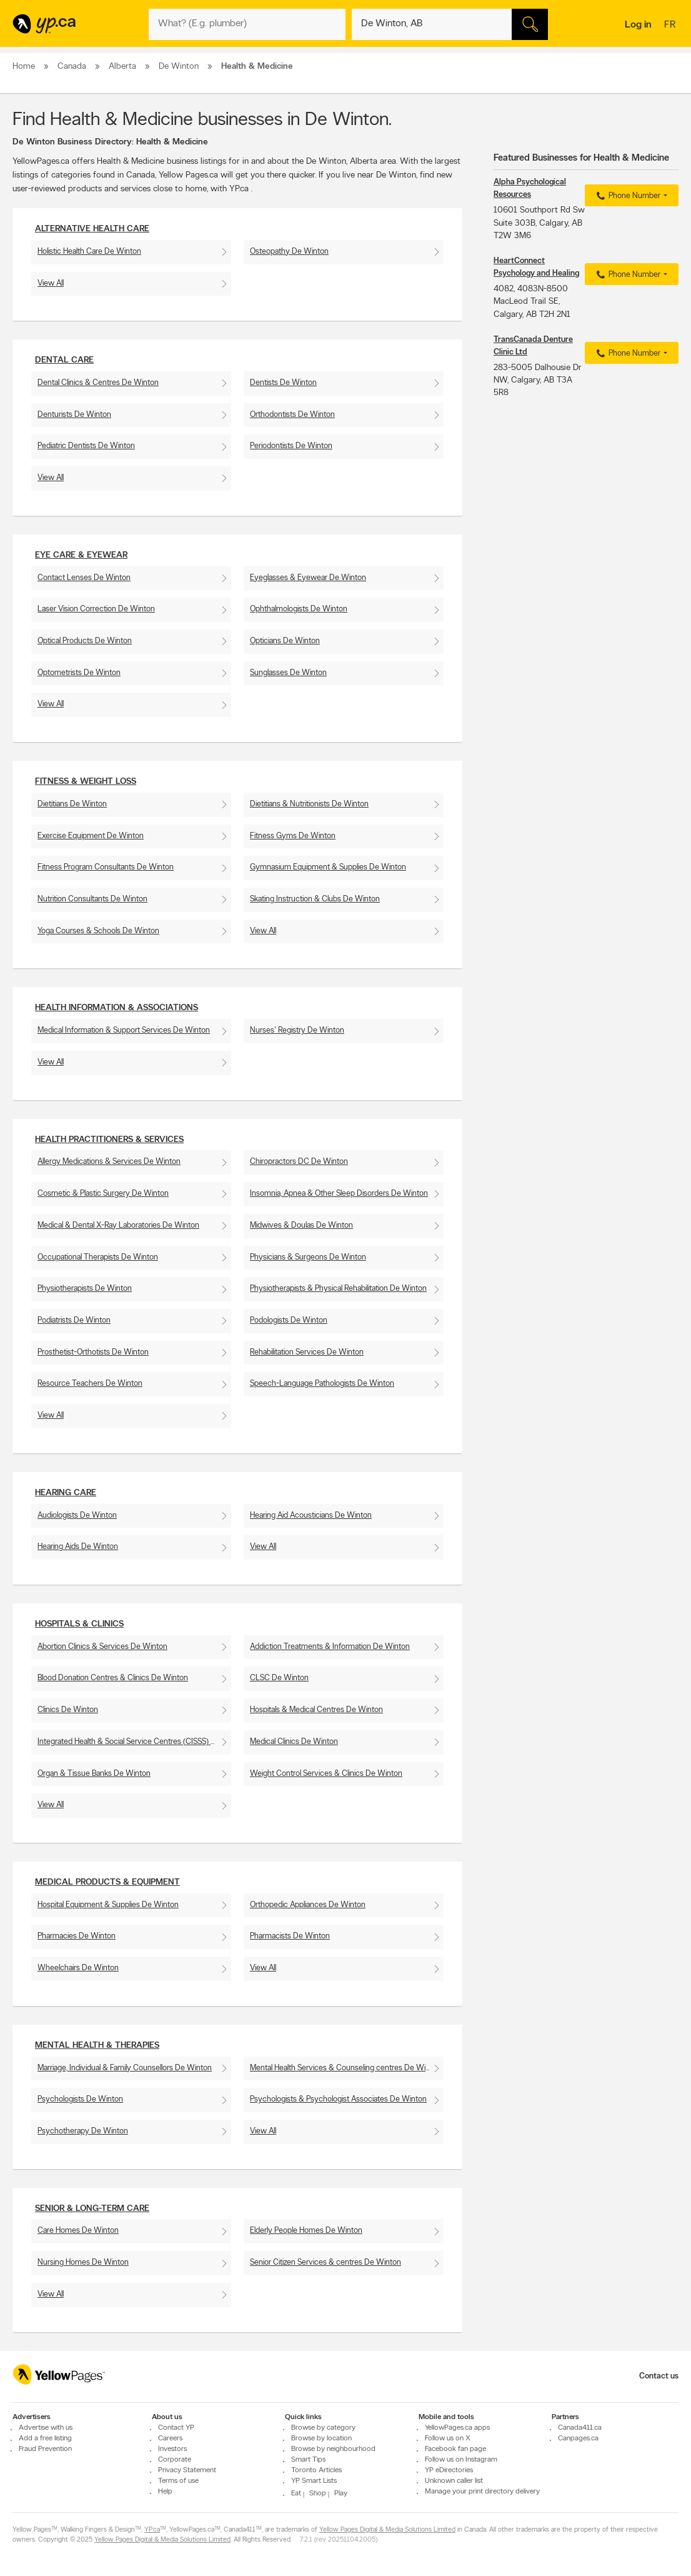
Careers (170, 2438)
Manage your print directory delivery (482, 2491)
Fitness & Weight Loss (85, 781)
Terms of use (178, 2481)
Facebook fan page (455, 2449)
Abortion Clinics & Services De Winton (102, 1647)
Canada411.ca (580, 2428)
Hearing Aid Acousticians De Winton (311, 1515)
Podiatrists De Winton (74, 1320)
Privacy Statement (187, 2470)
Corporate (174, 2459)
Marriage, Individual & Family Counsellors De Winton (124, 2068)
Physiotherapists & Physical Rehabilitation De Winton (338, 1289)
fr (671, 25)
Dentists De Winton (283, 383)
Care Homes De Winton (78, 2231)
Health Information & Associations (116, 1008)
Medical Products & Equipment (107, 1882)
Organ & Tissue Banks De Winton (94, 1774)
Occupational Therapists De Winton (97, 1257)
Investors (172, 2449)
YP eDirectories (449, 2470)
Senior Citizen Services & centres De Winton (325, 2262)
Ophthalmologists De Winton (298, 609)
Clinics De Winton (67, 1710)
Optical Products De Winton (84, 641)
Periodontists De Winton (291, 446)
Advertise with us (45, 2428)
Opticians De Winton (285, 641)
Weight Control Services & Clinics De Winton (326, 1774)
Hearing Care (65, 1493)
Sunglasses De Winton (288, 673)
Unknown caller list (454, 2481)
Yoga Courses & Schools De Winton (98, 931)
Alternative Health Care (92, 229)
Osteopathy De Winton (289, 252)
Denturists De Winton (74, 415)
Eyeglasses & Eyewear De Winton (308, 578)
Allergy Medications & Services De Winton (109, 1162)
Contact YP (176, 2428)
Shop (317, 2493)
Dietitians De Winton (72, 804)
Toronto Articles (316, 2470)
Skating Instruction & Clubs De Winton (315, 899)
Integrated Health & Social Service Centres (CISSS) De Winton (134, 1742)
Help (165, 2491)
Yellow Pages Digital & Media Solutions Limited (387, 2530)
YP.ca (152, 2530)
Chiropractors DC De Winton (299, 1162)
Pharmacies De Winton (76, 1936)
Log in (638, 25)
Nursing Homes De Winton (83, 2262)
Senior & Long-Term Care (92, 2208)
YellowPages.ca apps (457, 2428)
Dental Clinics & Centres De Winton (98, 383)
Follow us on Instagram (461, 2459)
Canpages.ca (578, 2438)
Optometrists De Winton (79, 673)
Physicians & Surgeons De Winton (308, 1257)
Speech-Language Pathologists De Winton (322, 1384)
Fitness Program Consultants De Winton (105, 867)
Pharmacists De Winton (290, 1936)
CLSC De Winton (279, 1678)
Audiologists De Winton (77, 1515)
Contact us (659, 2376)
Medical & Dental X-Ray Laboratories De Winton (118, 1225)
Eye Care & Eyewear (81, 555)
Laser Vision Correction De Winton (96, 609)
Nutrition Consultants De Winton (92, 899)
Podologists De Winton (288, 1320)
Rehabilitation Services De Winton (307, 1352)
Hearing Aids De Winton (77, 1547)
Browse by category (323, 2428)
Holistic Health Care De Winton (89, 252)
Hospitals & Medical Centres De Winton (316, 1710)
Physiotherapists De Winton (84, 1289)
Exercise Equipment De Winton (90, 836)
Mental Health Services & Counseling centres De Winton (345, 2068)
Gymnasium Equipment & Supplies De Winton (328, 867)
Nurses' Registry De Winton (297, 1030)
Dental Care (64, 360)
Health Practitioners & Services (109, 1140)
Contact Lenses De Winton (84, 578)
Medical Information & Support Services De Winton (123, 1030)
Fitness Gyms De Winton (293, 836)
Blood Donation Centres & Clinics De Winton (112, 1678)
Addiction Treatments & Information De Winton (330, 1647)
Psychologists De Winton (80, 2099)
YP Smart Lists (314, 2481)
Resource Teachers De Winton (89, 1384)
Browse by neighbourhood (333, 2449)
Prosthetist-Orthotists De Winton (93, 1352)
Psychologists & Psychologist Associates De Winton (338, 2099)
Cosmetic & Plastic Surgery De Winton (103, 1194)
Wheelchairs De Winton (78, 1968)
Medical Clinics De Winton (294, 1742)
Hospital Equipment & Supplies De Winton (108, 1905)
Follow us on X (447, 2438)
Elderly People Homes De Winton (306, 2231)
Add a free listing (45, 2438)
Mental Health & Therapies (97, 2045)
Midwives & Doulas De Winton (301, 1225)
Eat (296, 2493)
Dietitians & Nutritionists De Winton (309, 804)
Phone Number (627, 196)
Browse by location (321, 2438)
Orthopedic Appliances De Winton (307, 1905)
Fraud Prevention (45, 2449)
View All (50, 283)
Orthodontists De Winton (292, 415)
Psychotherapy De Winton (82, 2131)
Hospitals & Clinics (79, 1624)
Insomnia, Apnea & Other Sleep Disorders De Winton (339, 1194)
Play (340, 2493)
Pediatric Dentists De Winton (86, 446)
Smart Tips (308, 2459)
